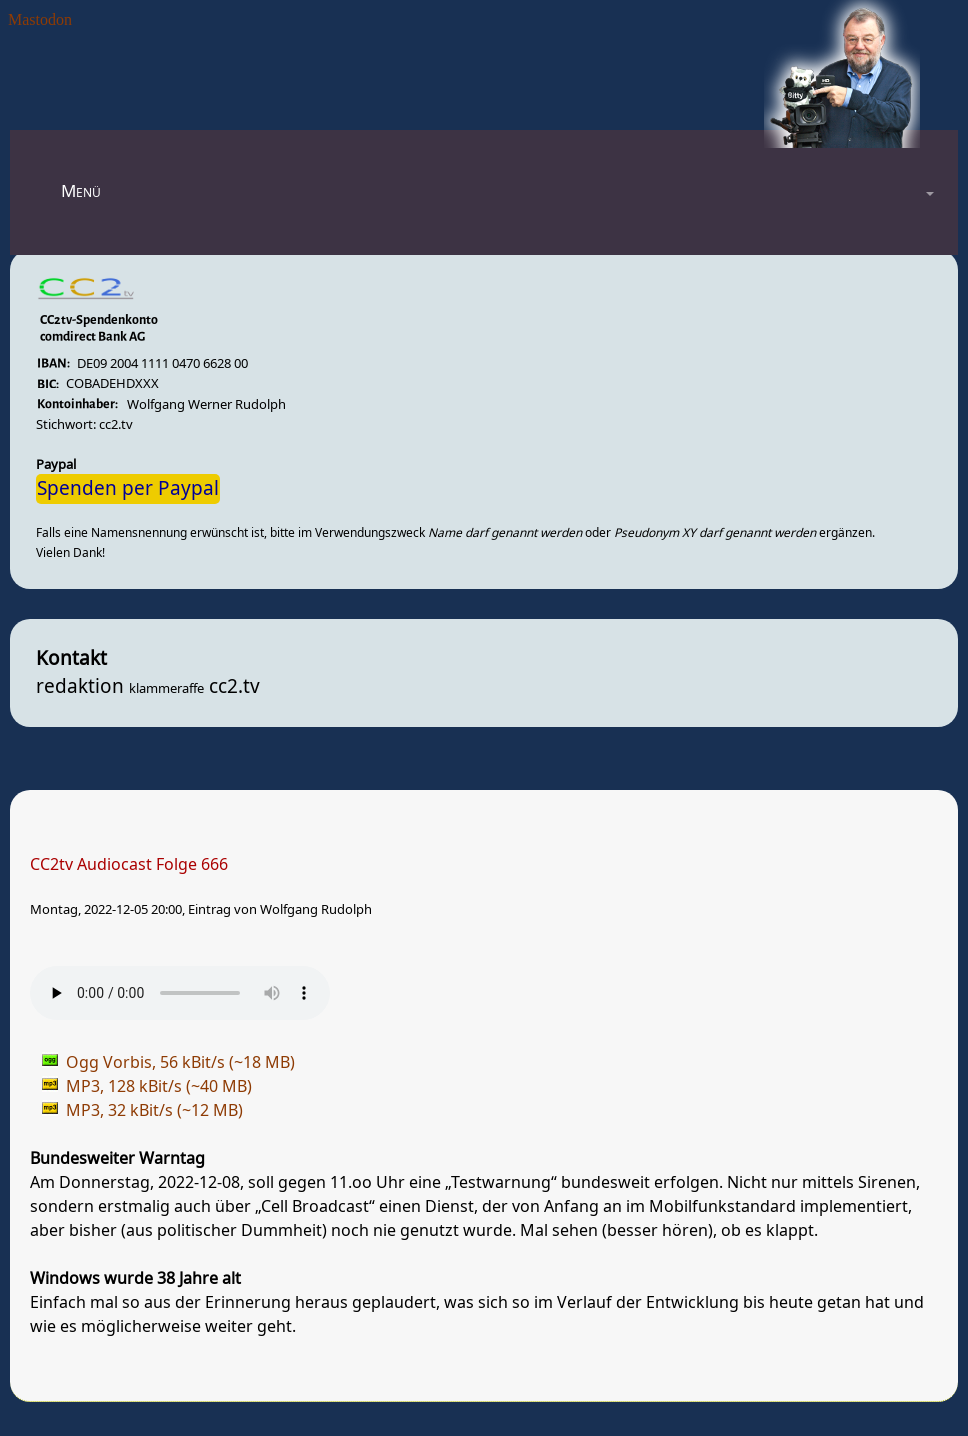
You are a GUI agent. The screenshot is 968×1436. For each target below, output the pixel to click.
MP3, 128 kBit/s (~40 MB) (159, 1087)
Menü (81, 191)
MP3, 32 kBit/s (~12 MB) (154, 1111)
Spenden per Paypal (128, 489)
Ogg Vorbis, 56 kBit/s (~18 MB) (180, 1063)
